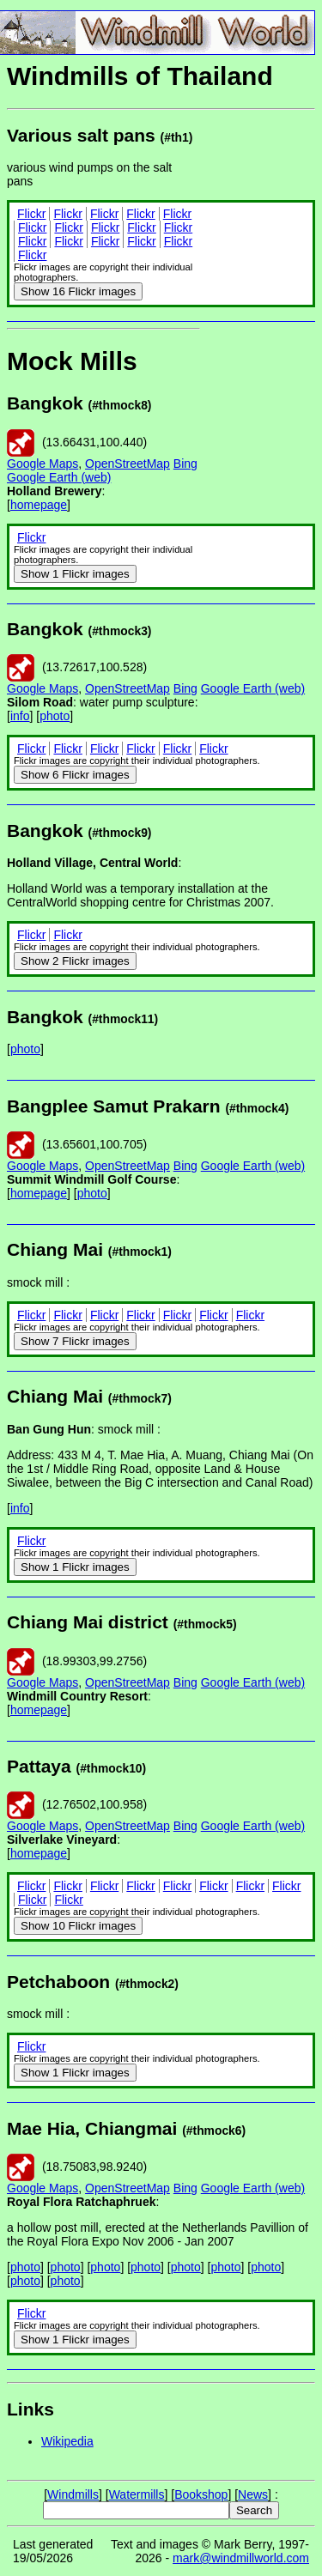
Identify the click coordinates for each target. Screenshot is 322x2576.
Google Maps (42, 463)
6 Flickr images (75, 774)
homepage (38, 505)
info (20, 716)
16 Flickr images (78, 291)
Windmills (73, 2494)
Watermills (137, 2494)
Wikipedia (67, 2441)
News (253, 2494)
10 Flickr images (78, 1925)
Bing (185, 463)
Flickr (31, 214)
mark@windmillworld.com (241, 2558)
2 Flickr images (75, 961)
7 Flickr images (75, 1341)
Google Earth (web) (59, 477)
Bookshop (201, 2494)
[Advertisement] (257, 377)
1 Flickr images (75, 573)
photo (54, 716)
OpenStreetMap (127, 463)
